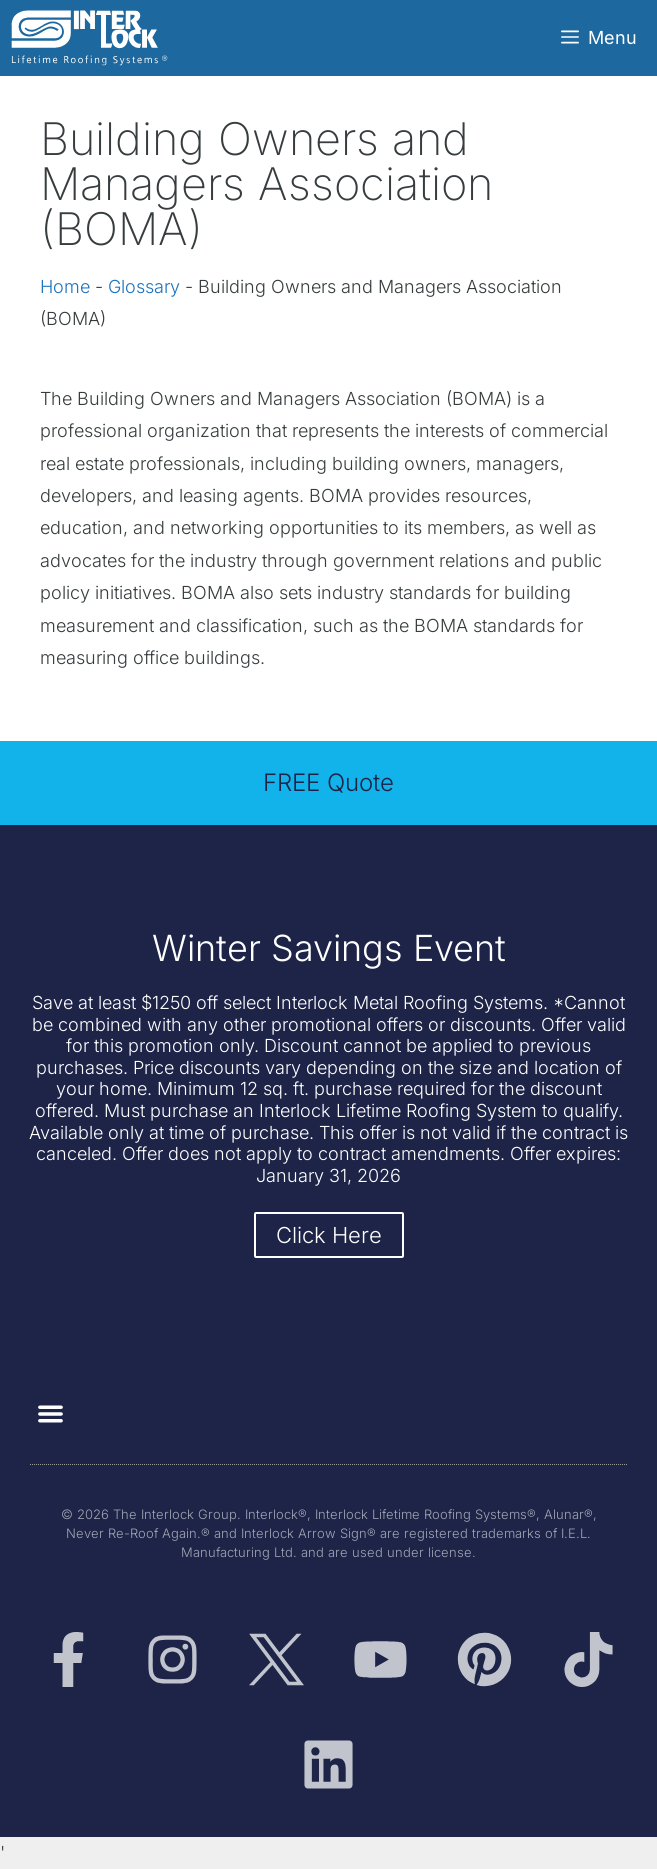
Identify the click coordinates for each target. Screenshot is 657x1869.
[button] (50, 1413)
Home (65, 286)
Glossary (144, 286)
